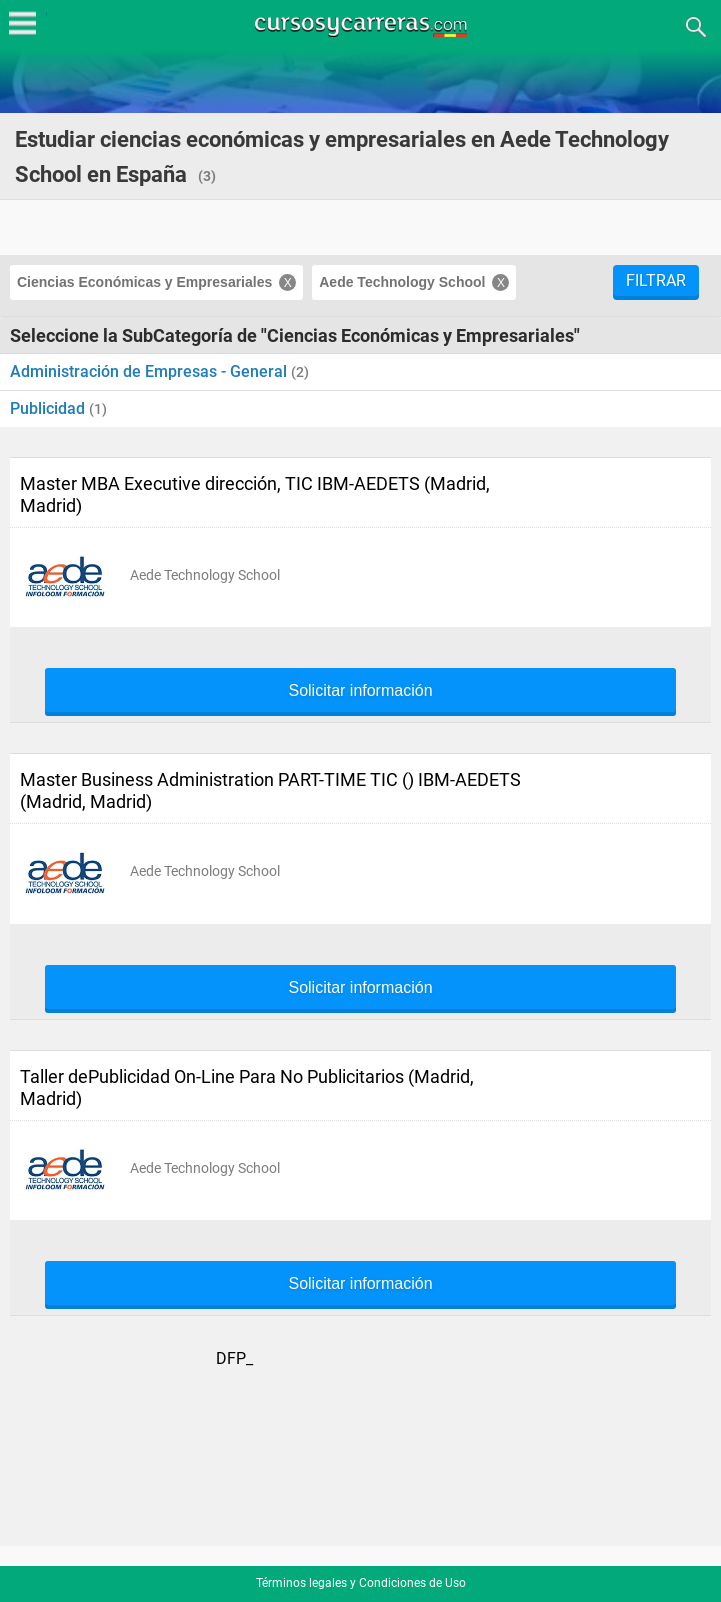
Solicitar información (360, 691)
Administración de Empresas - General (150, 371)
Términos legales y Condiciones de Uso (361, 1583)
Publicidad (49, 408)
